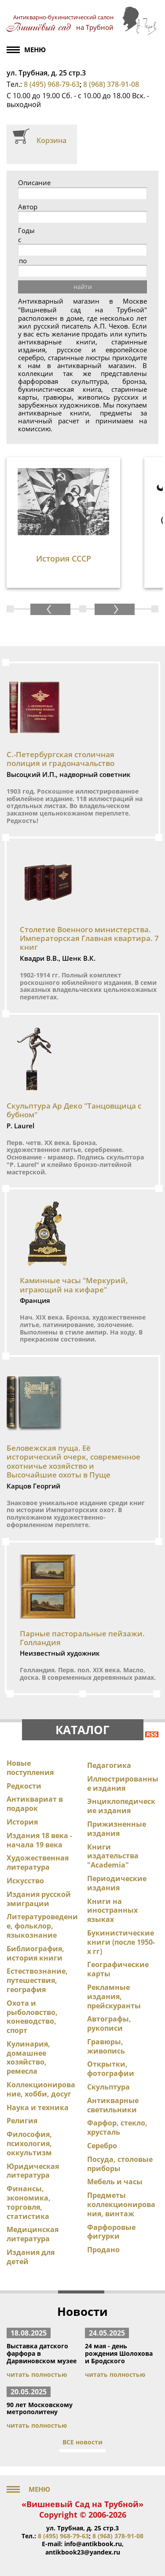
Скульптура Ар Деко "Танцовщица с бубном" (74, 1110)
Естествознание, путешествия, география (37, 1980)
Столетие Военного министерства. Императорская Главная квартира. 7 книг (89, 938)
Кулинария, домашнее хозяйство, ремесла (28, 2057)
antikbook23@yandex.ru (82, 2552)
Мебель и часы (115, 2181)
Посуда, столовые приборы (120, 2163)
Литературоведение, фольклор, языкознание (42, 1926)
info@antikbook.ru (93, 2544)
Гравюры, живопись (106, 2046)
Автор (27, 207)
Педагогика (109, 1765)
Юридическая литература (33, 2170)
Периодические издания (117, 1883)
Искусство (25, 1880)
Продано (103, 2249)
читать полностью (37, 2374)
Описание (34, 183)
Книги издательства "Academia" (113, 1856)
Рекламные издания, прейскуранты (114, 1996)
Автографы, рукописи (109, 2023)
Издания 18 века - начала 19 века (39, 1840)
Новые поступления (30, 1767)
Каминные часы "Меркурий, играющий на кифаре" (74, 1284)
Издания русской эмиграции (39, 1898)
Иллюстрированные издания (122, 1783)
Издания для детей (31, 2256)
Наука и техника (38, 2107)
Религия (22, 2120)
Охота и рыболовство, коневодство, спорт (32, 2016)
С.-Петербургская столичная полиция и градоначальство (60, 758)
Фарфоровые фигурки (111, 2231)
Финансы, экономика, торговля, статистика (29, 2202)
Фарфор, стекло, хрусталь (117, 2127)
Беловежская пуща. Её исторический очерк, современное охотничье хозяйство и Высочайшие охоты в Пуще (73, 1461)
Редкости (24, 1786)
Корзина (51, 140)
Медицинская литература (33, 2234)
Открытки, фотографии (110, 2068)
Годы (26, 230)
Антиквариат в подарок (35, 1803)
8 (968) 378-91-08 (111, 84)
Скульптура (108, 2087)
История (22, 1822)
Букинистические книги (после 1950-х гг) (121, 1942)
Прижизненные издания (116, 1828)
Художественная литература (38, 1862)
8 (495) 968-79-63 (52, 84)
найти (82, 287)
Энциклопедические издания (121, 1805)
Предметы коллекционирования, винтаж (121, 2204)
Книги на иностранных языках (112, 1910)
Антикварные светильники (113, 2105)
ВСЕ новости (82, 2442)
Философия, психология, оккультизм (29, 2143)
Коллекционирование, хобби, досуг (41, 2089)
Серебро (102, 2145)
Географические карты (118, 1969)
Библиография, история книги (35, 1953)
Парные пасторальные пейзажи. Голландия (82, 1637)
